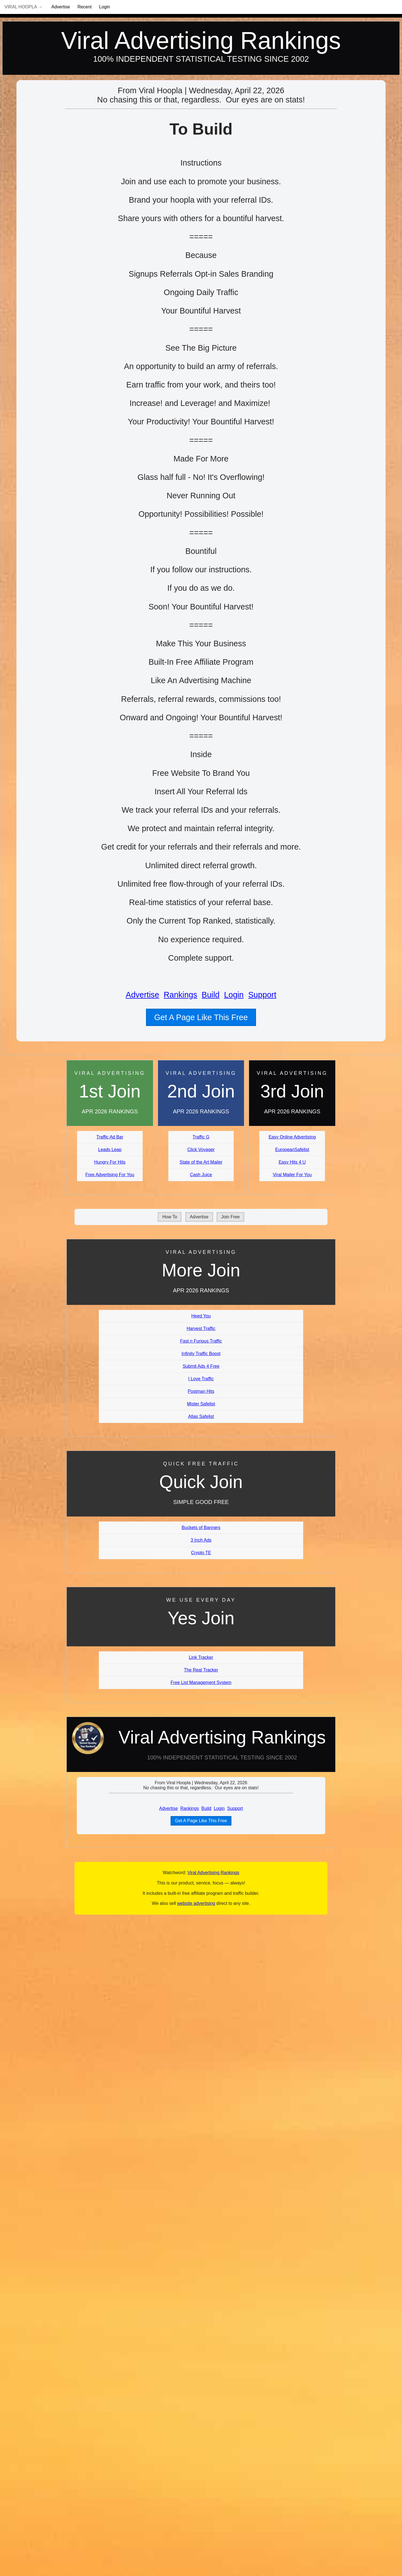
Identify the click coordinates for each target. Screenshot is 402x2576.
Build (210, 994)
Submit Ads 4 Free (201, 1366)
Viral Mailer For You (292, 1174)
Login (104, 6)
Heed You (200, 1316)
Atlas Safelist (201, 1416)
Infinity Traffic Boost (200, 1353)
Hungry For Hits (109, 1162)
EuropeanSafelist (292, 1149)
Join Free (230, 1216)
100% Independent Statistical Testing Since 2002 (201, 58)
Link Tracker (201, 1657)
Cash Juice (201, 1174)
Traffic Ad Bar (109, 1137)
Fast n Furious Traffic (201, 1341)
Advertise (60, 6)
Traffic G (201, 1137)
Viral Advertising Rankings (201, 40)
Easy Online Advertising (292, 1137)
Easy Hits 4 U (292, 1162)
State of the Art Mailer (201, 1162)
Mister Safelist (201, 1403)
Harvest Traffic (201, 1328)
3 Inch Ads (201, 1540)
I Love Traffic (201, 1378)
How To (169, 1216)
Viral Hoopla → (23, 6)
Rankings (180, 994)
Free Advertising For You (109, 1174)
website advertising (196, 1903)
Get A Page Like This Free (201, 1017)
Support (262, 994)
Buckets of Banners (201, 1527)
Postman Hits (201, 1391)
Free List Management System (201, 1682)
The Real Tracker (201, 1670)
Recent (85, 6)
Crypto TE (201, 1552)
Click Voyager (201, 1149)
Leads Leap (110, 1149)
